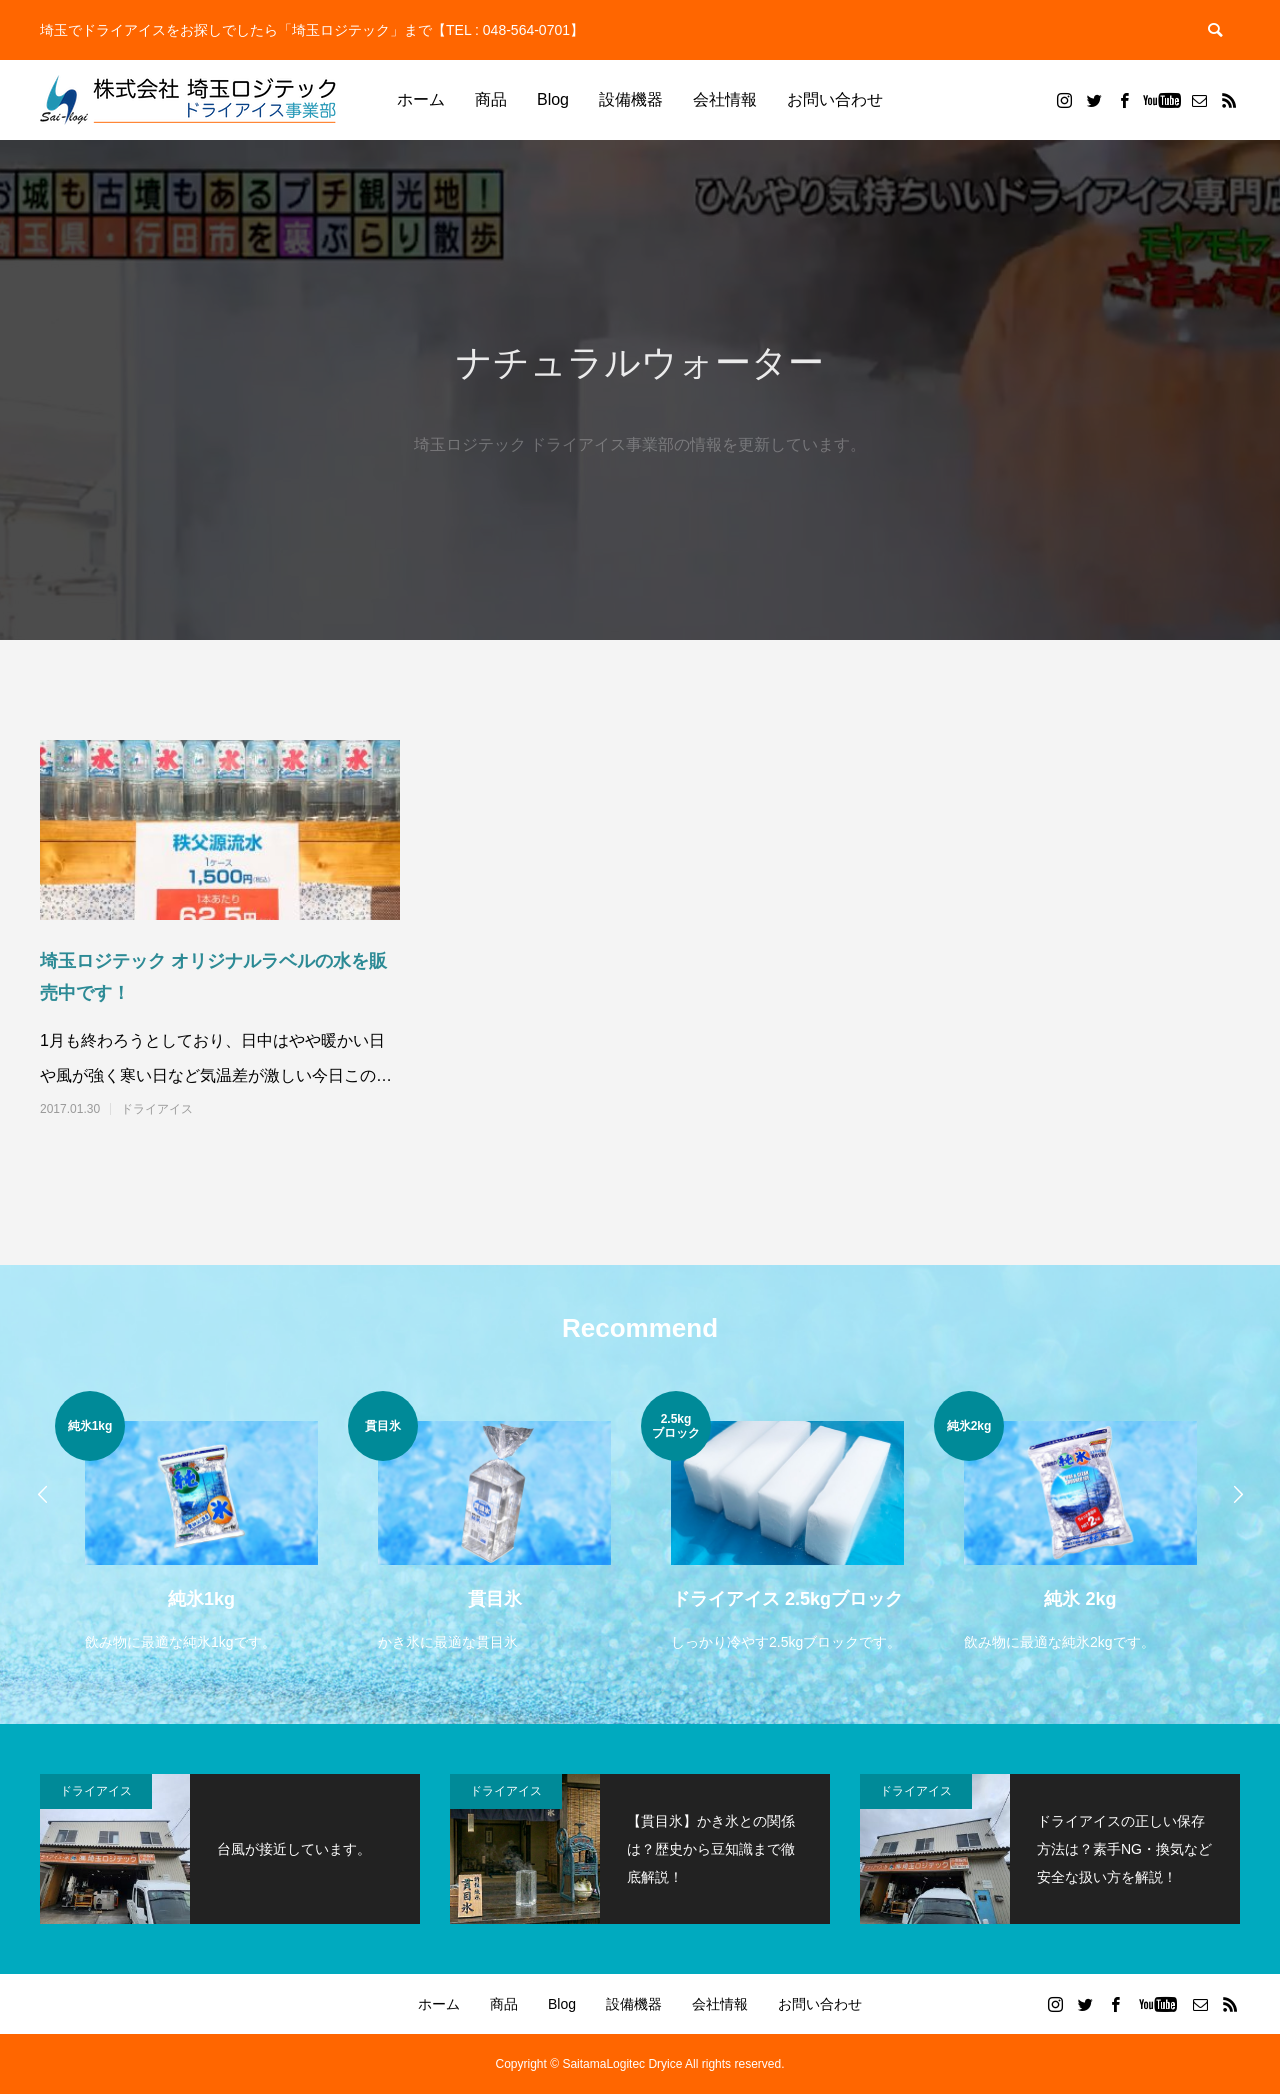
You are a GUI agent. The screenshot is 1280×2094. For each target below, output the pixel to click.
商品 (491, 99)
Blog (553, 99)
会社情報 (725, 99)
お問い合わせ (835, 99)
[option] (201, 1523)
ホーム (421, 99)
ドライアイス (157, 1109)
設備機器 (631, 99)
